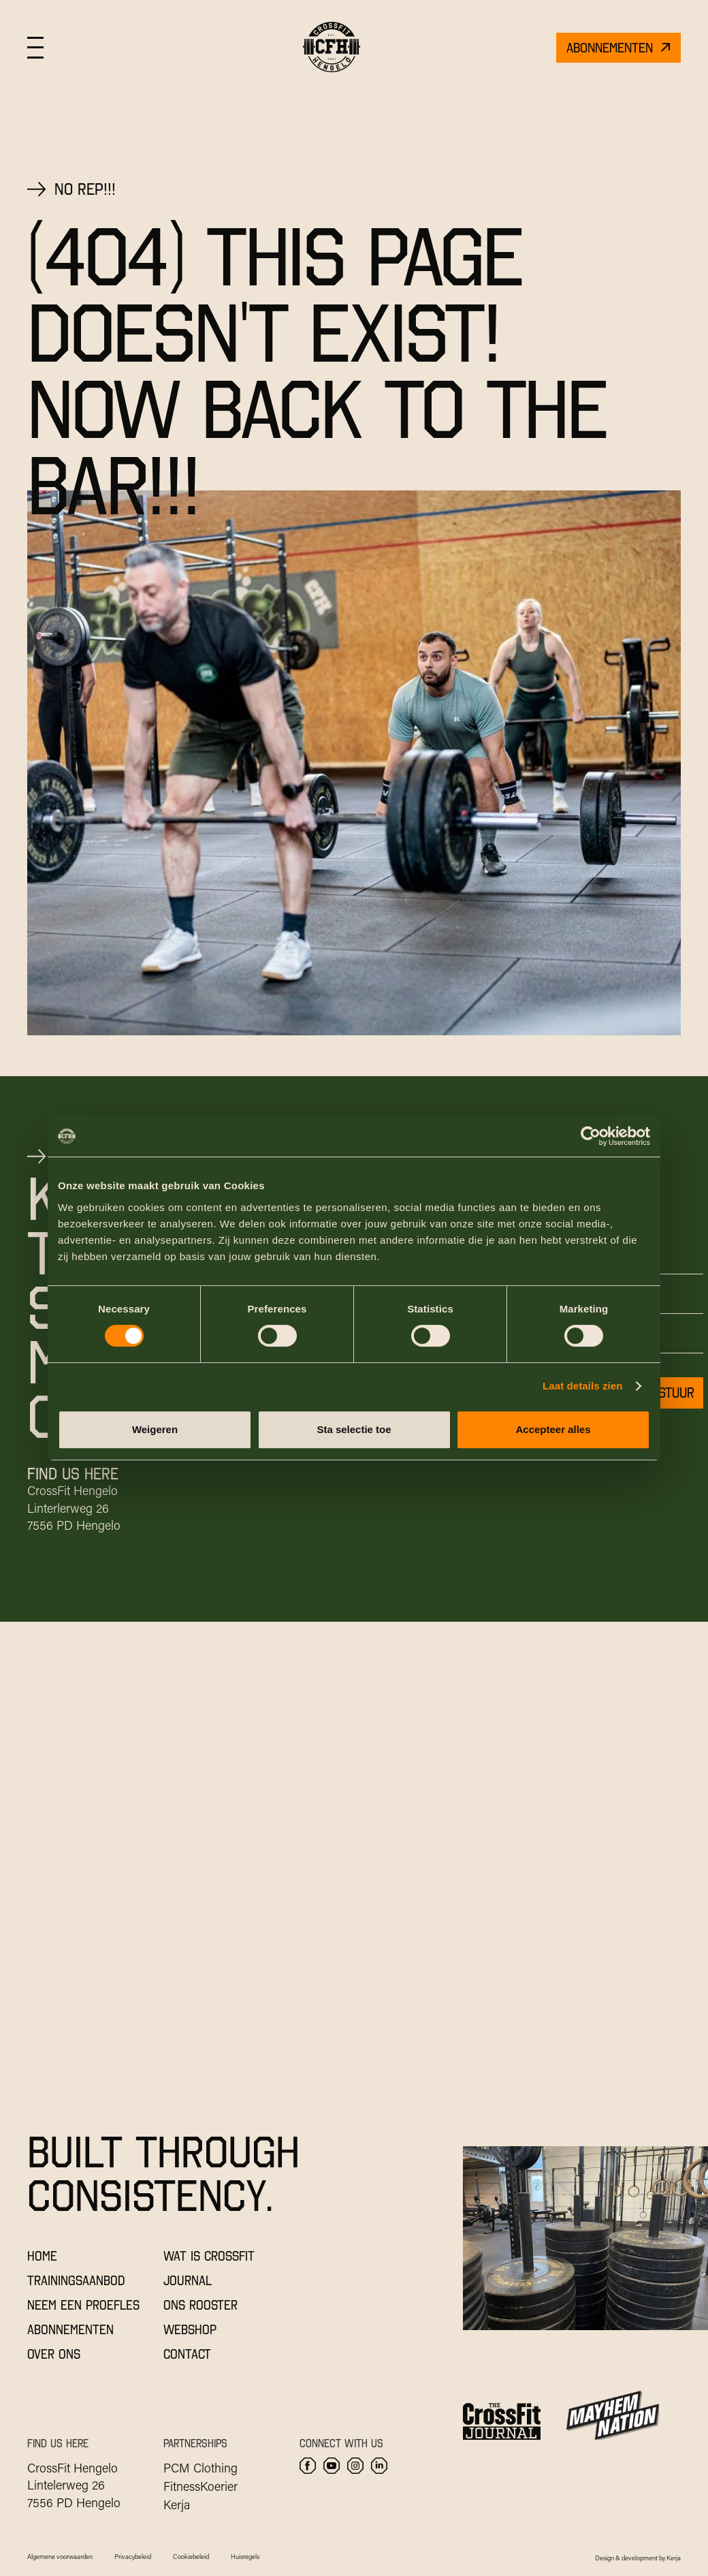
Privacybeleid (132, 2556)
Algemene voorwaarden (60, 2556)
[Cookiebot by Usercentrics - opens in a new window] (590, 1136)
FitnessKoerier (200, 2486)
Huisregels (245, 2556)
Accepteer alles (552, 1429)
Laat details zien (583, 1386)
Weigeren (155, 1429)
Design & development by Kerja (638, 2558)
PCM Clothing (200, 2468)
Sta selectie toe (354, 1429)
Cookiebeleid (191, 2556)
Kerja (176, 2504)
